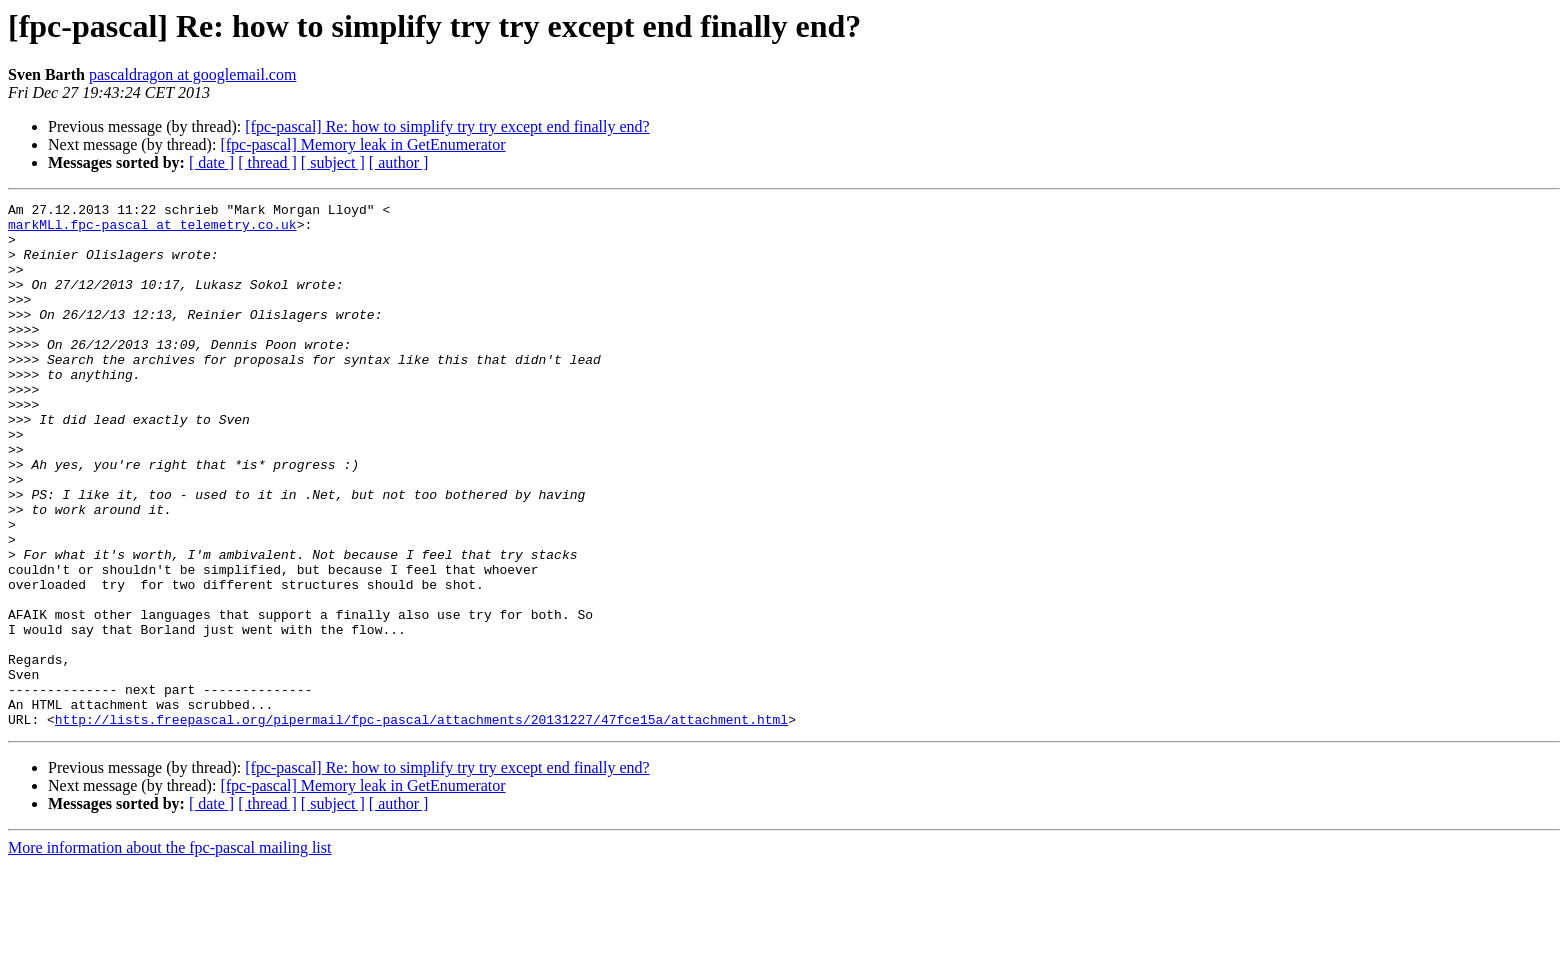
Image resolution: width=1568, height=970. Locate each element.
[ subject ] (333, 162)
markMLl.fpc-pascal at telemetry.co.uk (152, 230)
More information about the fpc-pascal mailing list (169, 952)
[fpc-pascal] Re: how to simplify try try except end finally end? (447, 126)
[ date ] (211, 162)
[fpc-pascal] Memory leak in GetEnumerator (362, 144)
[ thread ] (267, 162)
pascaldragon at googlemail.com (192, 74)
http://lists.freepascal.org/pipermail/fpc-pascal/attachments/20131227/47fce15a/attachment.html (421, 824)
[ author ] (399, 162)
